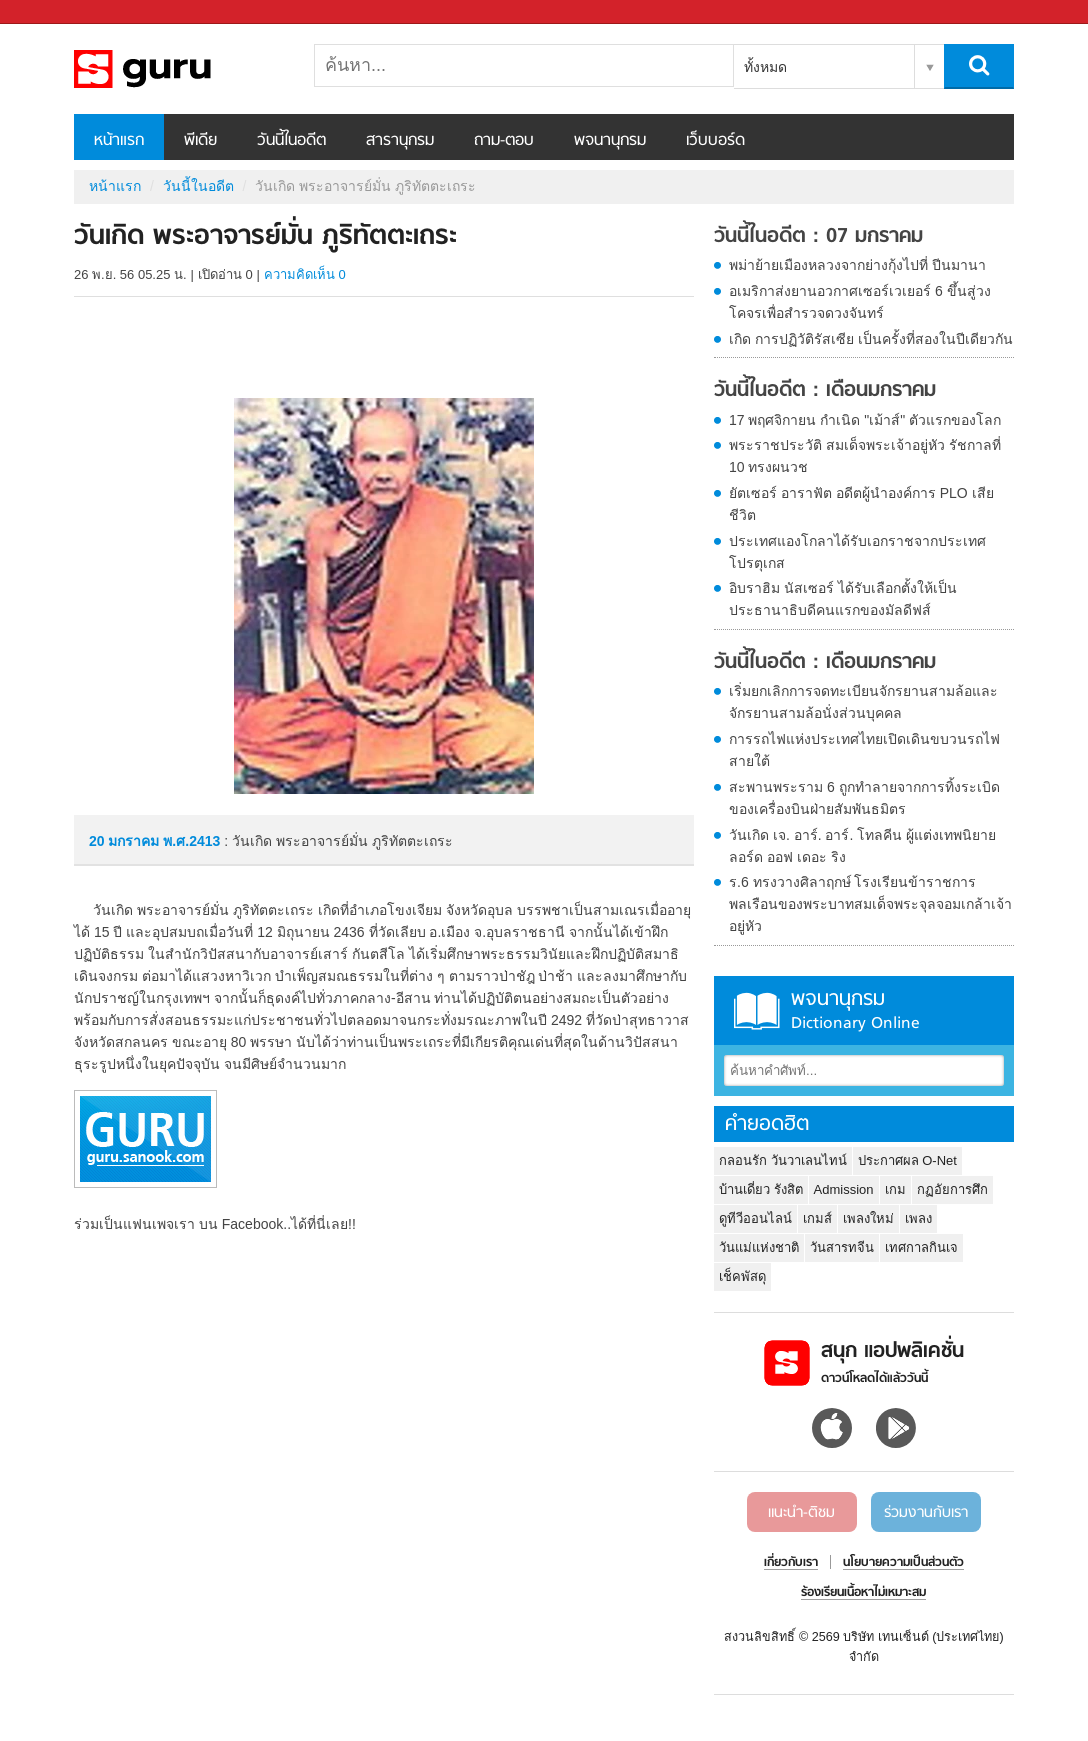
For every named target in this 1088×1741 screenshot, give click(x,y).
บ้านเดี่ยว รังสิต (761, 1189)
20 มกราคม (126, 841)
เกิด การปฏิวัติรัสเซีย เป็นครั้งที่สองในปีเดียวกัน (871, 339)
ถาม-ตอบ (504, 141)
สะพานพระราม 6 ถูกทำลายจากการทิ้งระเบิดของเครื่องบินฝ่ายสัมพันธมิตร (864, 798)
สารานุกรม (400, 141)
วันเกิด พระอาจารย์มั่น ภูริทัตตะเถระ (179, 69)
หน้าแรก (119, 141)
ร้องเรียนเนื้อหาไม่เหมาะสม (863, 1593)
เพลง (918, 1218)
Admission (844, 1189)
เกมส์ (817, 1218)
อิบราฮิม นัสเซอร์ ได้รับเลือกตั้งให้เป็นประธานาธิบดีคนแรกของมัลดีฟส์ (843, 599)
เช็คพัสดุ (742, 1276)
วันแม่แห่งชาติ (759, 1247)
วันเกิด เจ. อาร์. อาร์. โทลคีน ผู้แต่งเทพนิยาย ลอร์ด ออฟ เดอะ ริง (862, 846)
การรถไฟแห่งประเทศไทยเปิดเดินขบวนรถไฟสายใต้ (864, 750)
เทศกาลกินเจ (921, 1247)
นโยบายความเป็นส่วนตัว (903, 1563)
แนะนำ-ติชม (801, 1513)
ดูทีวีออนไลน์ (755, 1218)
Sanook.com (60, 12)
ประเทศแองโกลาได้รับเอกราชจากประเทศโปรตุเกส (857, 552)
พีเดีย (200, 141)
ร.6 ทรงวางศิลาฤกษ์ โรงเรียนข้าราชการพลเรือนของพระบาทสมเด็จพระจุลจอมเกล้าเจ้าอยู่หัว (870, 904)
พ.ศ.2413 (191, 841)
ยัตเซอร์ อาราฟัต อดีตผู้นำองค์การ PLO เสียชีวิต (861, 504)
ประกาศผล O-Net (907, 1160)
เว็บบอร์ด (715, 141)
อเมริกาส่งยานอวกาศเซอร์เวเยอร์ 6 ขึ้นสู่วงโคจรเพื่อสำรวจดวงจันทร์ (860, 302)
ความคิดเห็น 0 (305, 274)
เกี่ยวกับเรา (791, 1563)
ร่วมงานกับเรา (926, 1513)
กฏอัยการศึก (952, 1189)
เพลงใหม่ (868, 1218)
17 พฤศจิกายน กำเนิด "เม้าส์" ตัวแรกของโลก (865, 420)
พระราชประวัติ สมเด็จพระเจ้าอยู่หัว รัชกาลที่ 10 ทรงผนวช (865, 456)
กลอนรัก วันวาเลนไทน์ (783, 1160)
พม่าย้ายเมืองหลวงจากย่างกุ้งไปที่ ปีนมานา (857, 265)
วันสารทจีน (842, 1247)
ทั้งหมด (765, 67)
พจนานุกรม (610, 141)
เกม (895, 1189)
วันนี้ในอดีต (291, 141)
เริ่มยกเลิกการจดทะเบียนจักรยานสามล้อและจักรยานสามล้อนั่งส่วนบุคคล (863, 702)
